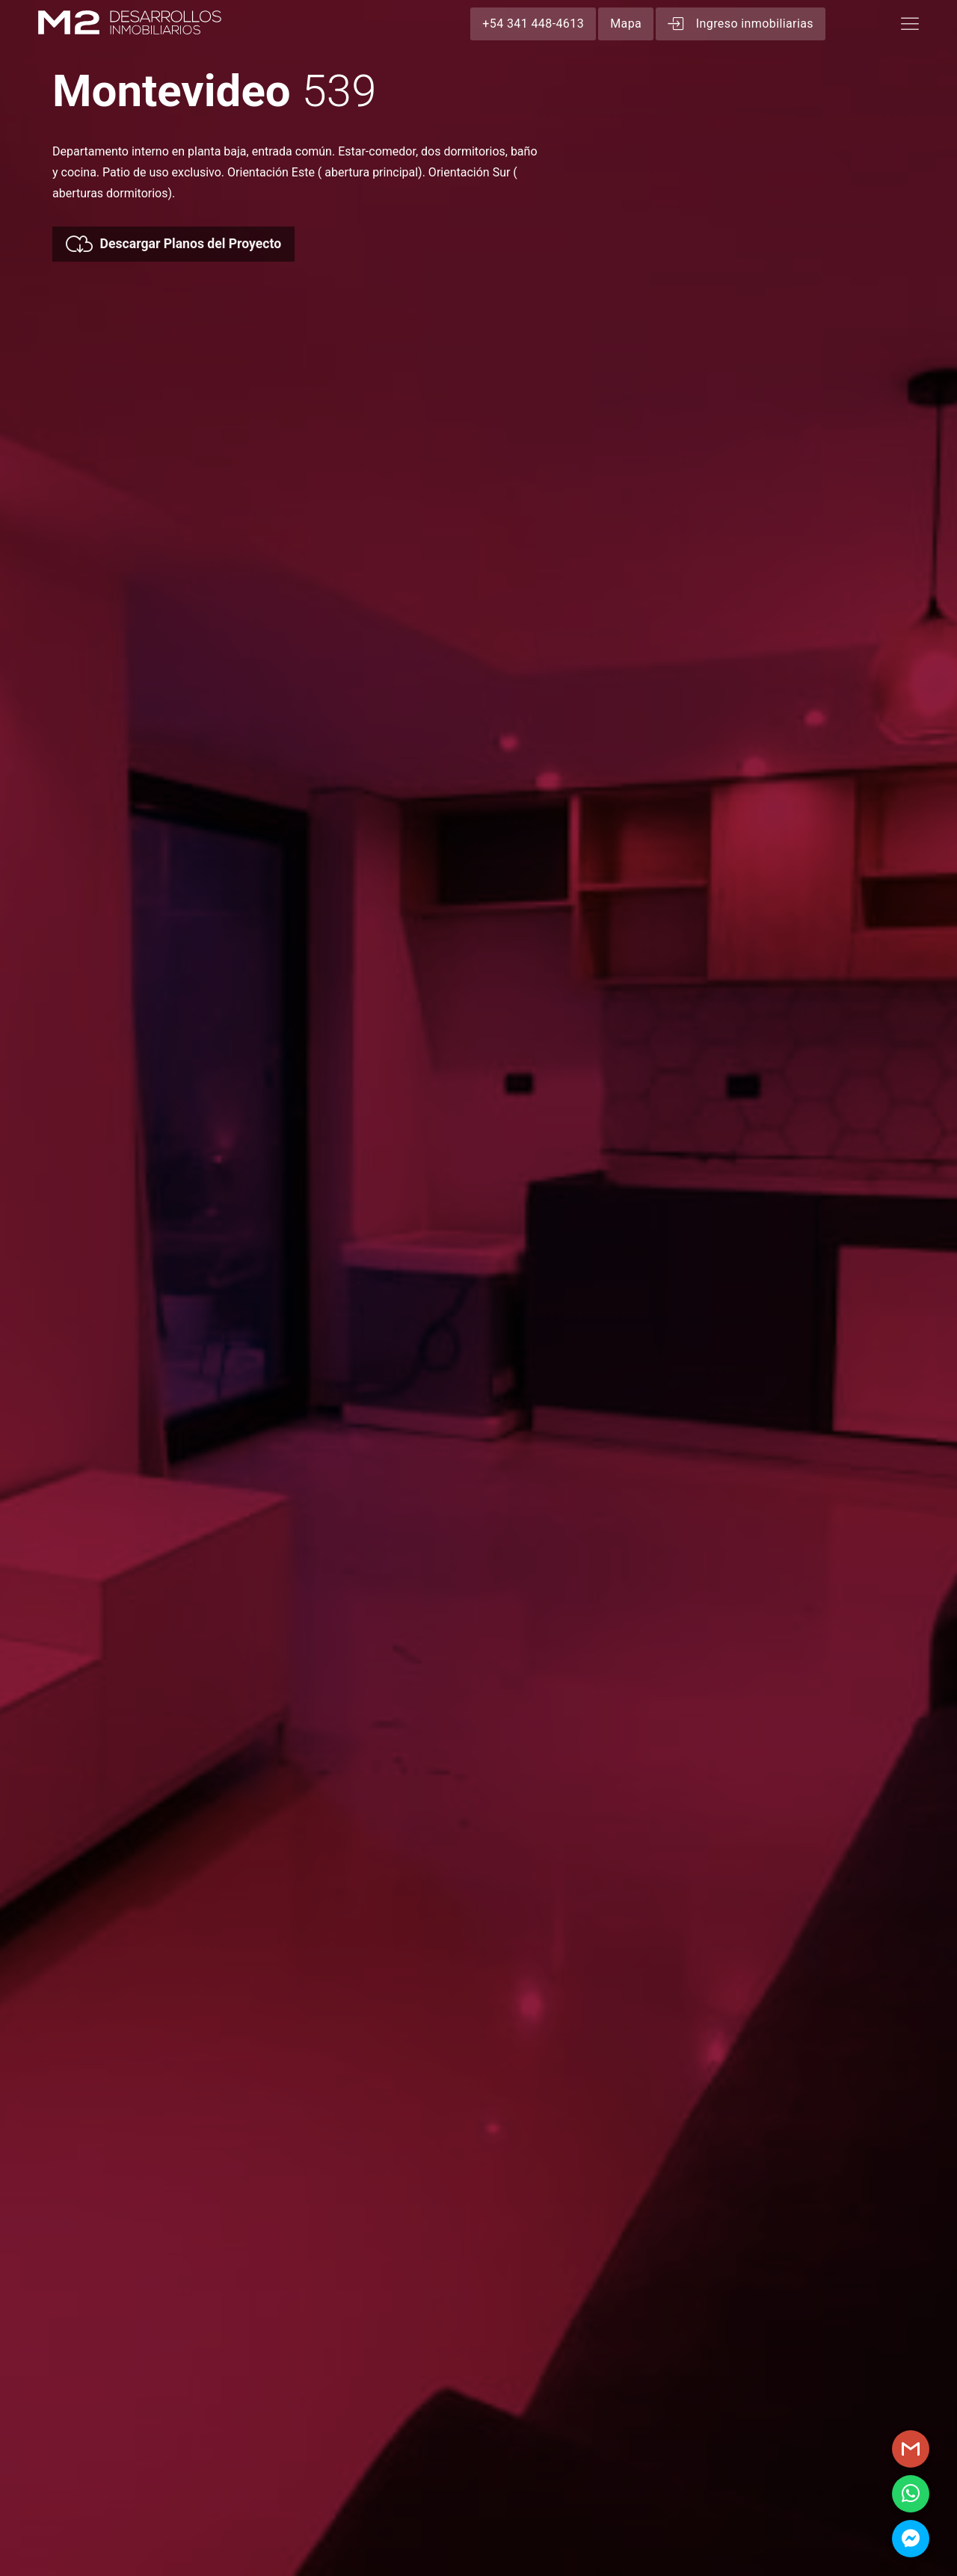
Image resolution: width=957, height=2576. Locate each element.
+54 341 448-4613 (533, 23)
